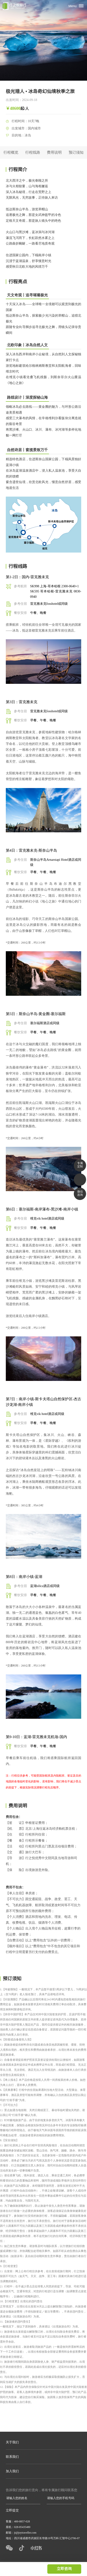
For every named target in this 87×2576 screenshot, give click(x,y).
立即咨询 (64, 2569)
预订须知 (76, 152)
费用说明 (54, 152)
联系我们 (12, 2456)
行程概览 (10, 152)
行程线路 (32, 152)
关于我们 (12, 2442)
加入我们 (12, 2471)
